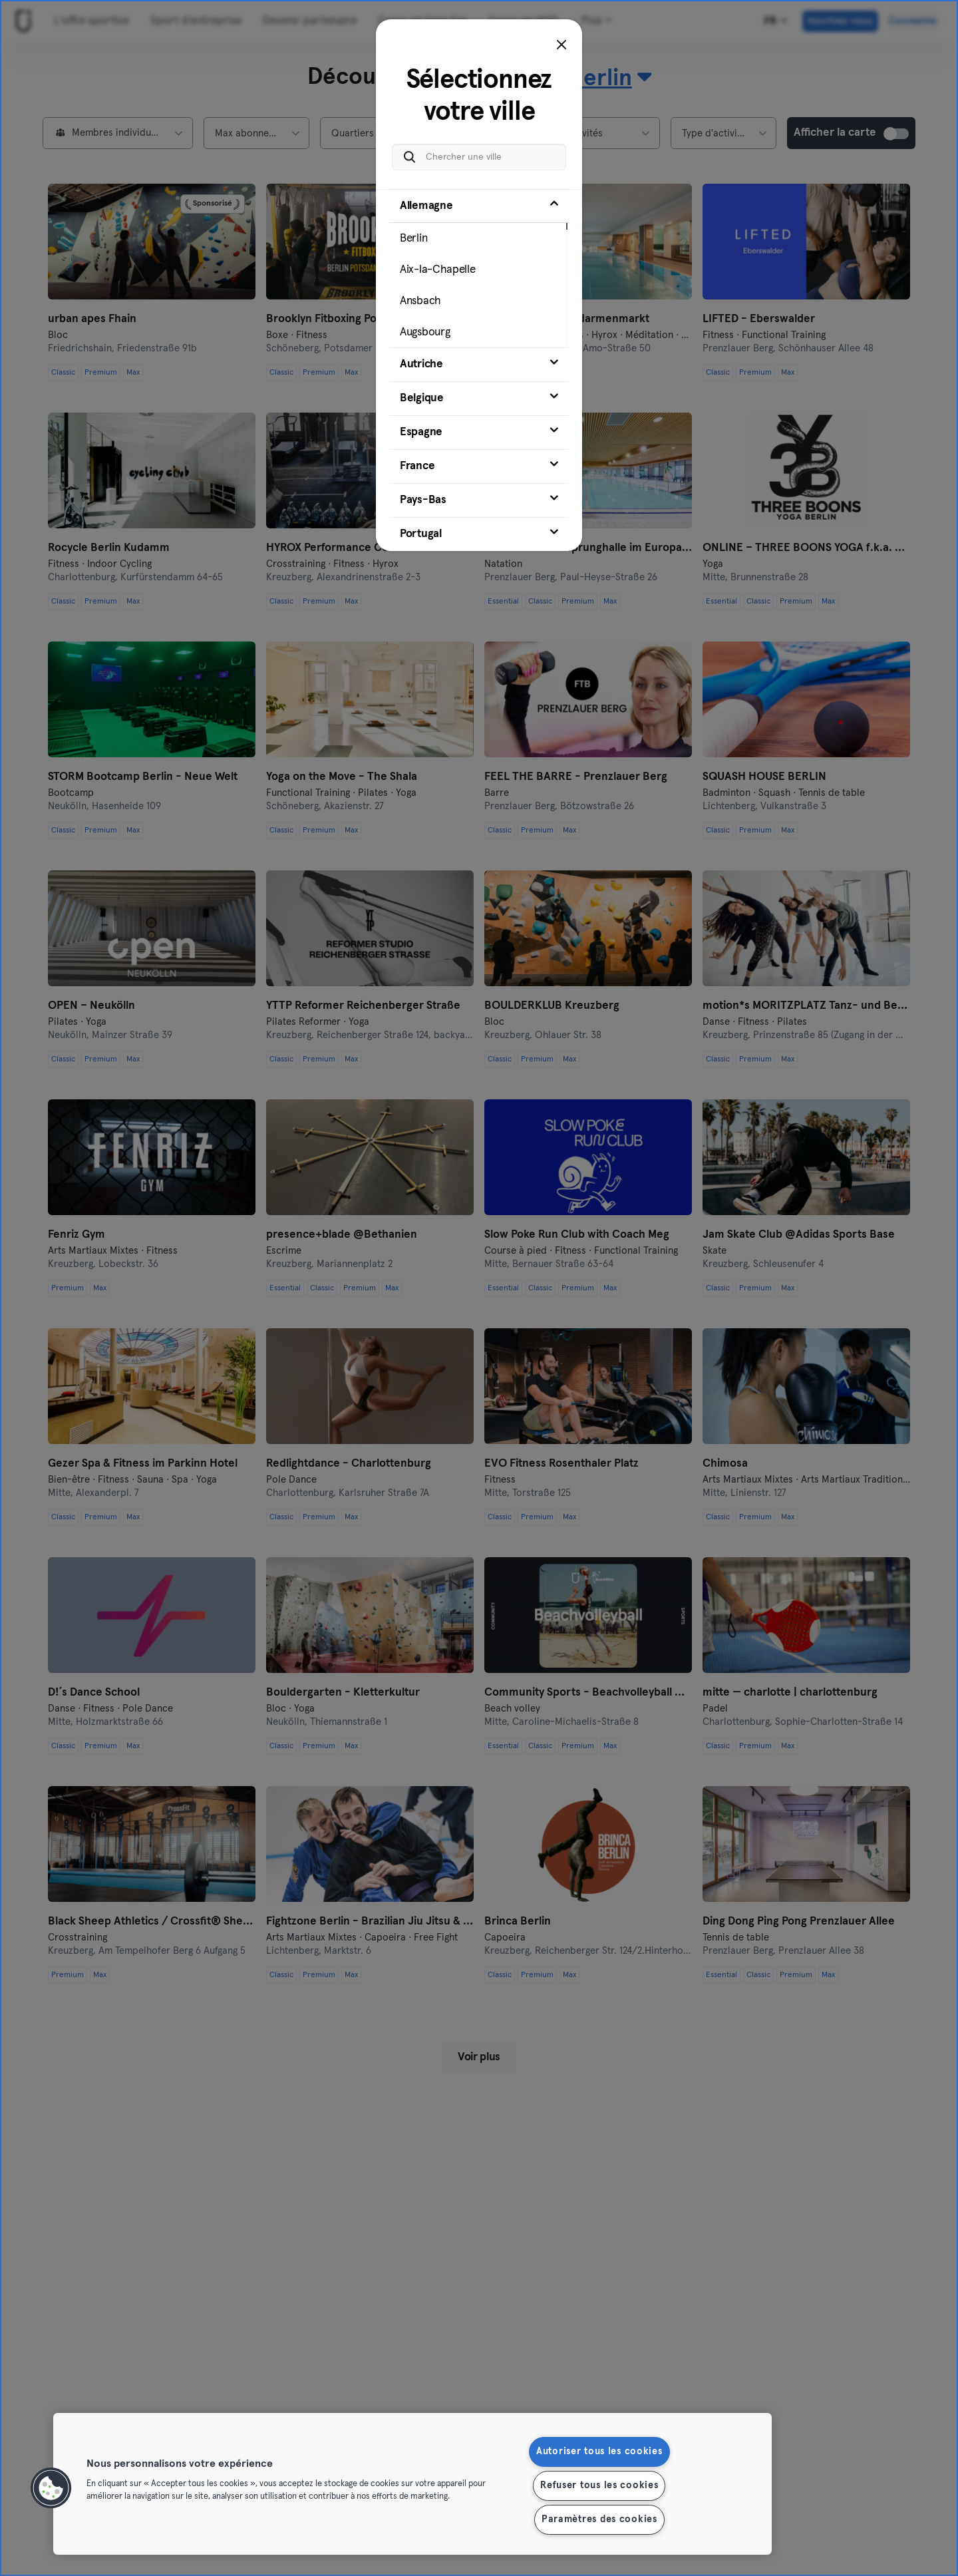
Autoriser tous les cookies (599, 2451)
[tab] (479, 268)
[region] (412, 2484)
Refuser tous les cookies (599, 2485)
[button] (51, 2488)
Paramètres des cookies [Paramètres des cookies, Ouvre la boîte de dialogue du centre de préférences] (599, 2519)
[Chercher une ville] (479, 157)
